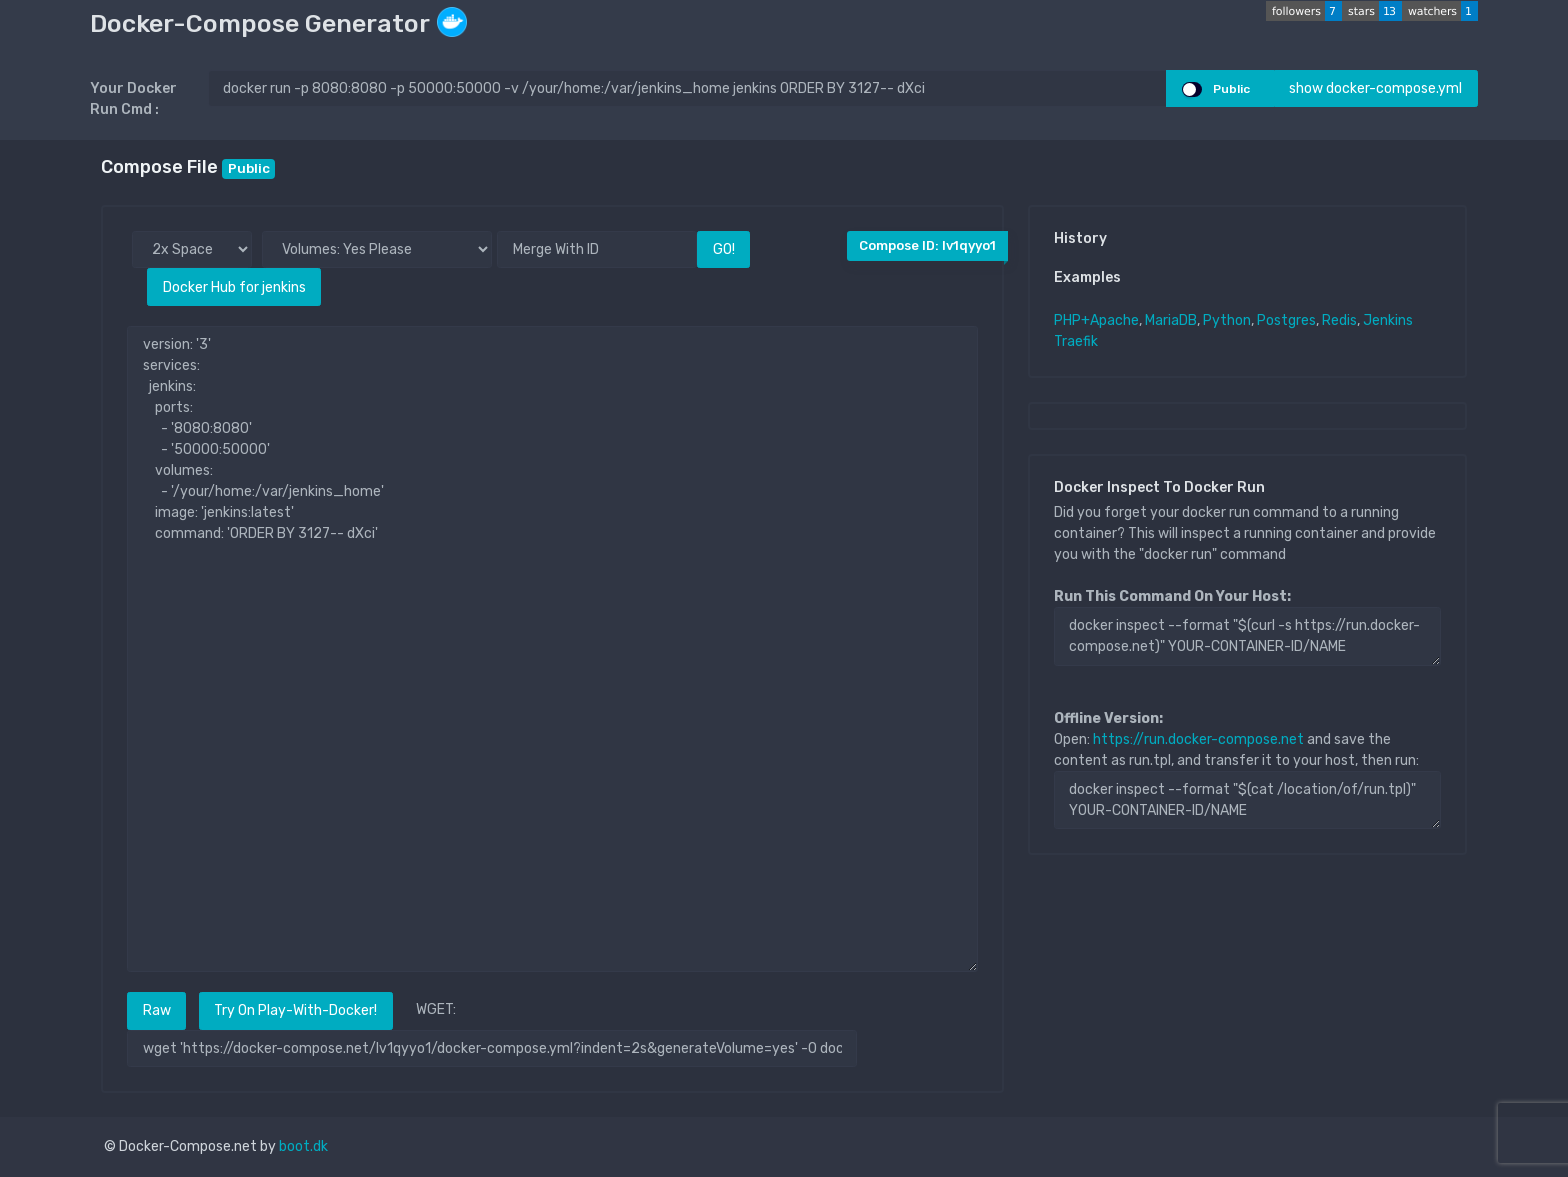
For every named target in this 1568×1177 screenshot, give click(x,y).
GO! (724, 249)
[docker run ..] (687, 88)
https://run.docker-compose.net (1198, 739)
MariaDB (1171, 320)
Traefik (1076, 341)
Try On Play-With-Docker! (295, 1010)
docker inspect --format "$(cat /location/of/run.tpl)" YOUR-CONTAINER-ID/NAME (1247, 800)
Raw (157, 1010)
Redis (1339, 320)
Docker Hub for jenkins (234, 287)
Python (1227, 320)
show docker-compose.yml (1375, 88)
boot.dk (303, 1146)
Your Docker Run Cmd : (133, 99)
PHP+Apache (1096, 320)
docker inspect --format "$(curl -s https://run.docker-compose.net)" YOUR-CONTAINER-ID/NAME (1247, 636)
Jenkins (1388, 320)
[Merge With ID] (597, 249)
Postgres (1286, 320)
